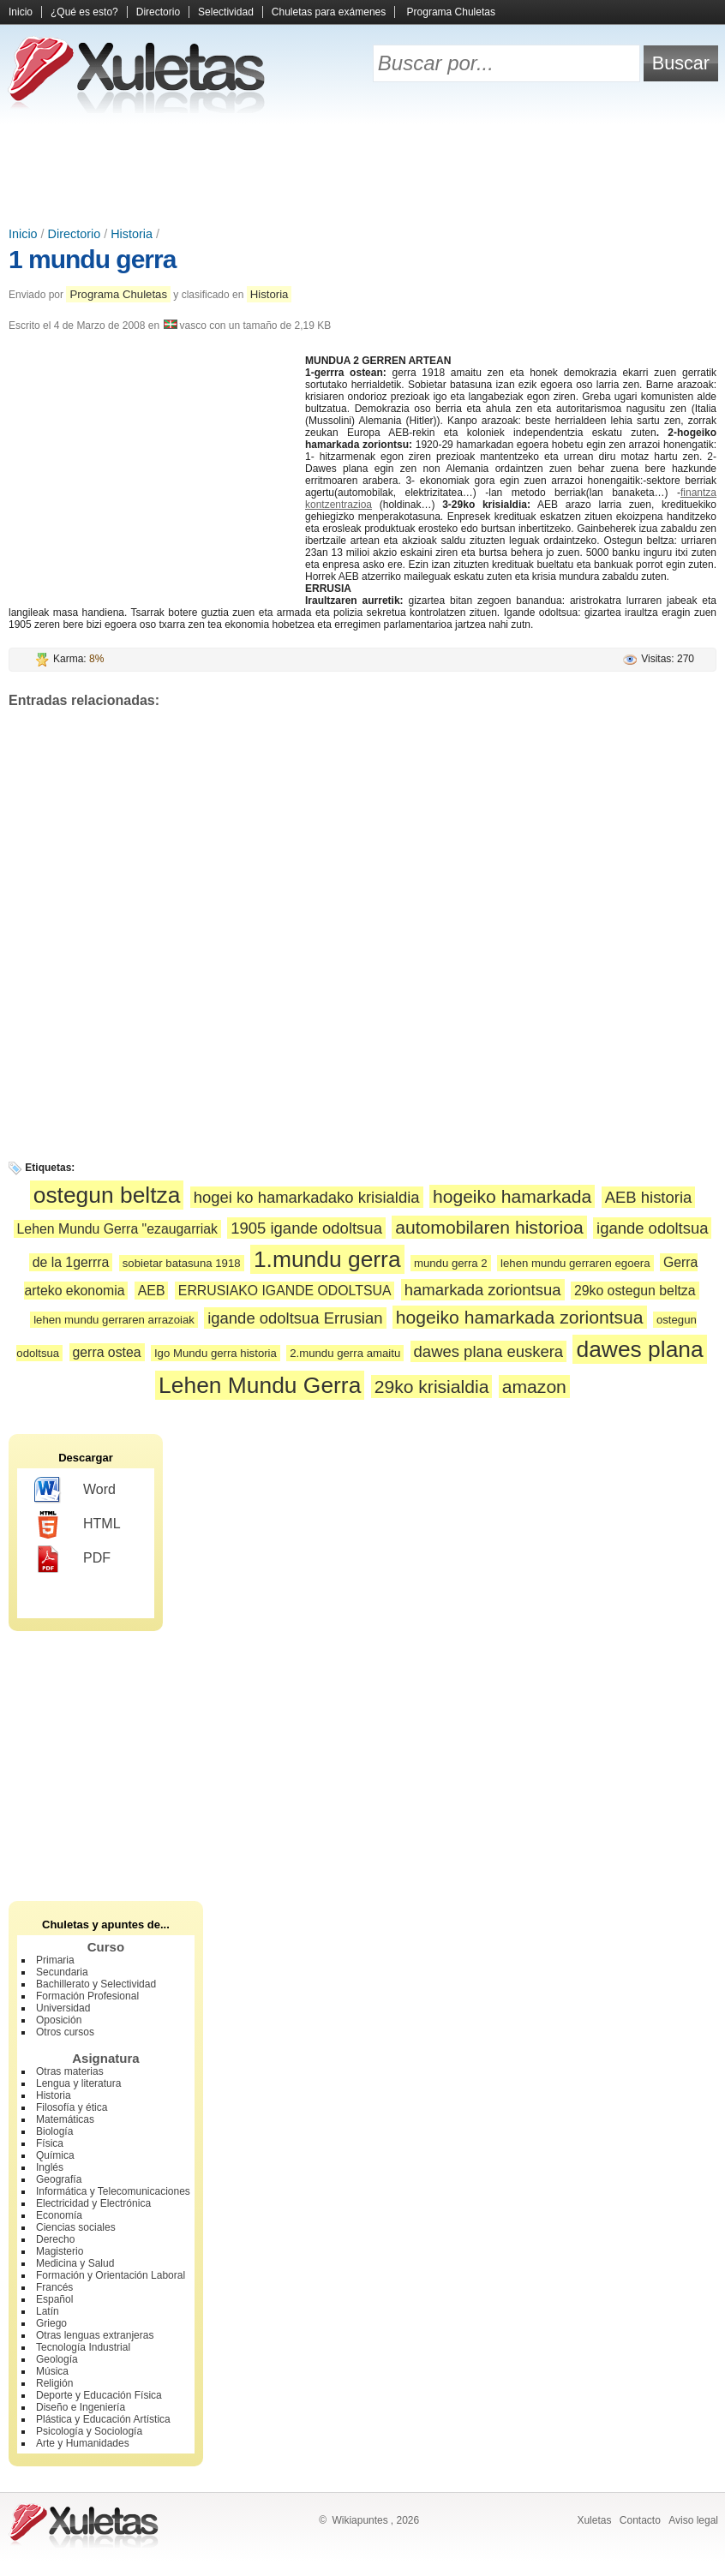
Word (75, 1490)
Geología (57, 2359)
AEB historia (648, 1197)
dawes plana (639, 1349)
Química (55, 2155)
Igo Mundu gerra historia (215, 1353)
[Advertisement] (362, 171)
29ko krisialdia (431, 1386)
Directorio (158, 12)
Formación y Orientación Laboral (110, 2275)
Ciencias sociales (76, 2227)
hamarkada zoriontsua (482, 1290)
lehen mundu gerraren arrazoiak (114, 1319)
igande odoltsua (652, 1228)
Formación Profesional (87, 1996)
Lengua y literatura (78, 2083)
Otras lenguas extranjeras (94, 2335)
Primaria (55, 1960)
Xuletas (594, 2520)
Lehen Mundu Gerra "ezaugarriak (117, 1229)
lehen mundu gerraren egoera (575, 1263)
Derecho (55, 2239)
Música (52, 2371)
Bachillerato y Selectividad (96, 1984)
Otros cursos (65, 2032)
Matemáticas (65, 2119)
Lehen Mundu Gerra (260, 1385)
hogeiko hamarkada (512, 1196)
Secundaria (62, 1972)
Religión (54, 2383)
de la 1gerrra (71, 1262)
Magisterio (59, 2251)
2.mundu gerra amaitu (345, 1353)
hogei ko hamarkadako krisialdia (307, 1197)
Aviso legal (693, 2520)
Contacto (640, 2520)
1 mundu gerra (92, 259)
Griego (51, 2323)
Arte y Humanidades (82, 2443)
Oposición (58, 2020)
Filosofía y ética (71, 2107)
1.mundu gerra (327, 1259)
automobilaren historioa (489, 1227)
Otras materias (70, 2071)
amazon (534, 1386)
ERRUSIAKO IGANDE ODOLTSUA (285, 1290)
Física (49, 2143)
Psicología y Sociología (89, 2431)
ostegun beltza (107, 1195)
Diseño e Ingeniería (80, 2407)
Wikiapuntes (359, 2520)
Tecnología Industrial (83, 2347)
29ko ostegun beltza (635, 1290)
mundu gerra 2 (451, 1263)
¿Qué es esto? (84, 12)
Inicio (21, 12)
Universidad (63, 2008)
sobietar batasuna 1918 (182, 1263)
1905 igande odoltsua (306, 1228)
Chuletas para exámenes (329, 12)
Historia (132, 234)
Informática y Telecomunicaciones (113, 2191)
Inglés (49, 2167)
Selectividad (226, 12)
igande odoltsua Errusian (294, 1318)
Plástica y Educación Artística (103, 2419)
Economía (59, 2215)
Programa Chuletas (451, 12)
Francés (54, 2287)
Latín (47, 2311)
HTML (77, 1525)
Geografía (58, 2179)
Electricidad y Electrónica (93, 2203)
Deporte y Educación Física (99, 2395)
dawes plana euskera (489, 1351)
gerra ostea (107, 1352)
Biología (54, 2131)
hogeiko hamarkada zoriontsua (520, 1317)
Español (54, 2299)
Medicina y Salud (75, 2263)
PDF (72, 1559)
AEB (151, 1290)
